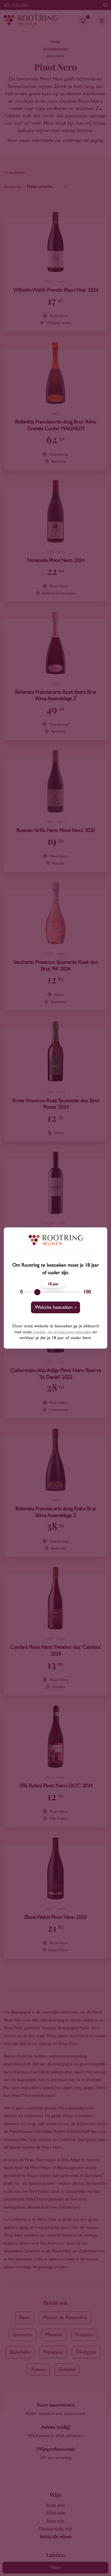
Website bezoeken (54, 1307)
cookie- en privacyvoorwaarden (62, 1332)
